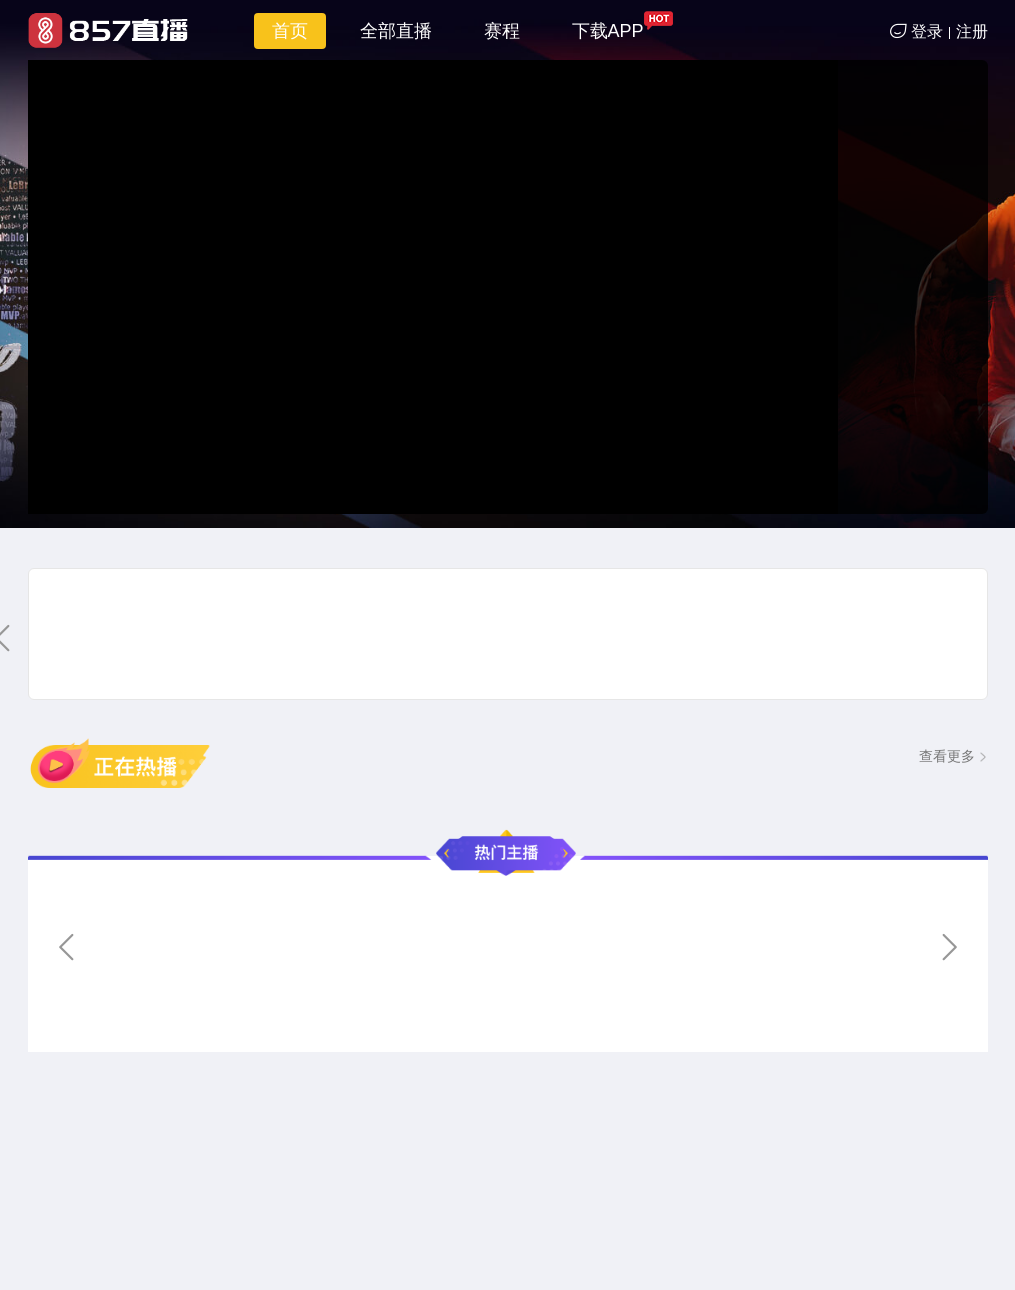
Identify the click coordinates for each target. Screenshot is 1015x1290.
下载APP (608, 31)
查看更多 (947, 756)
